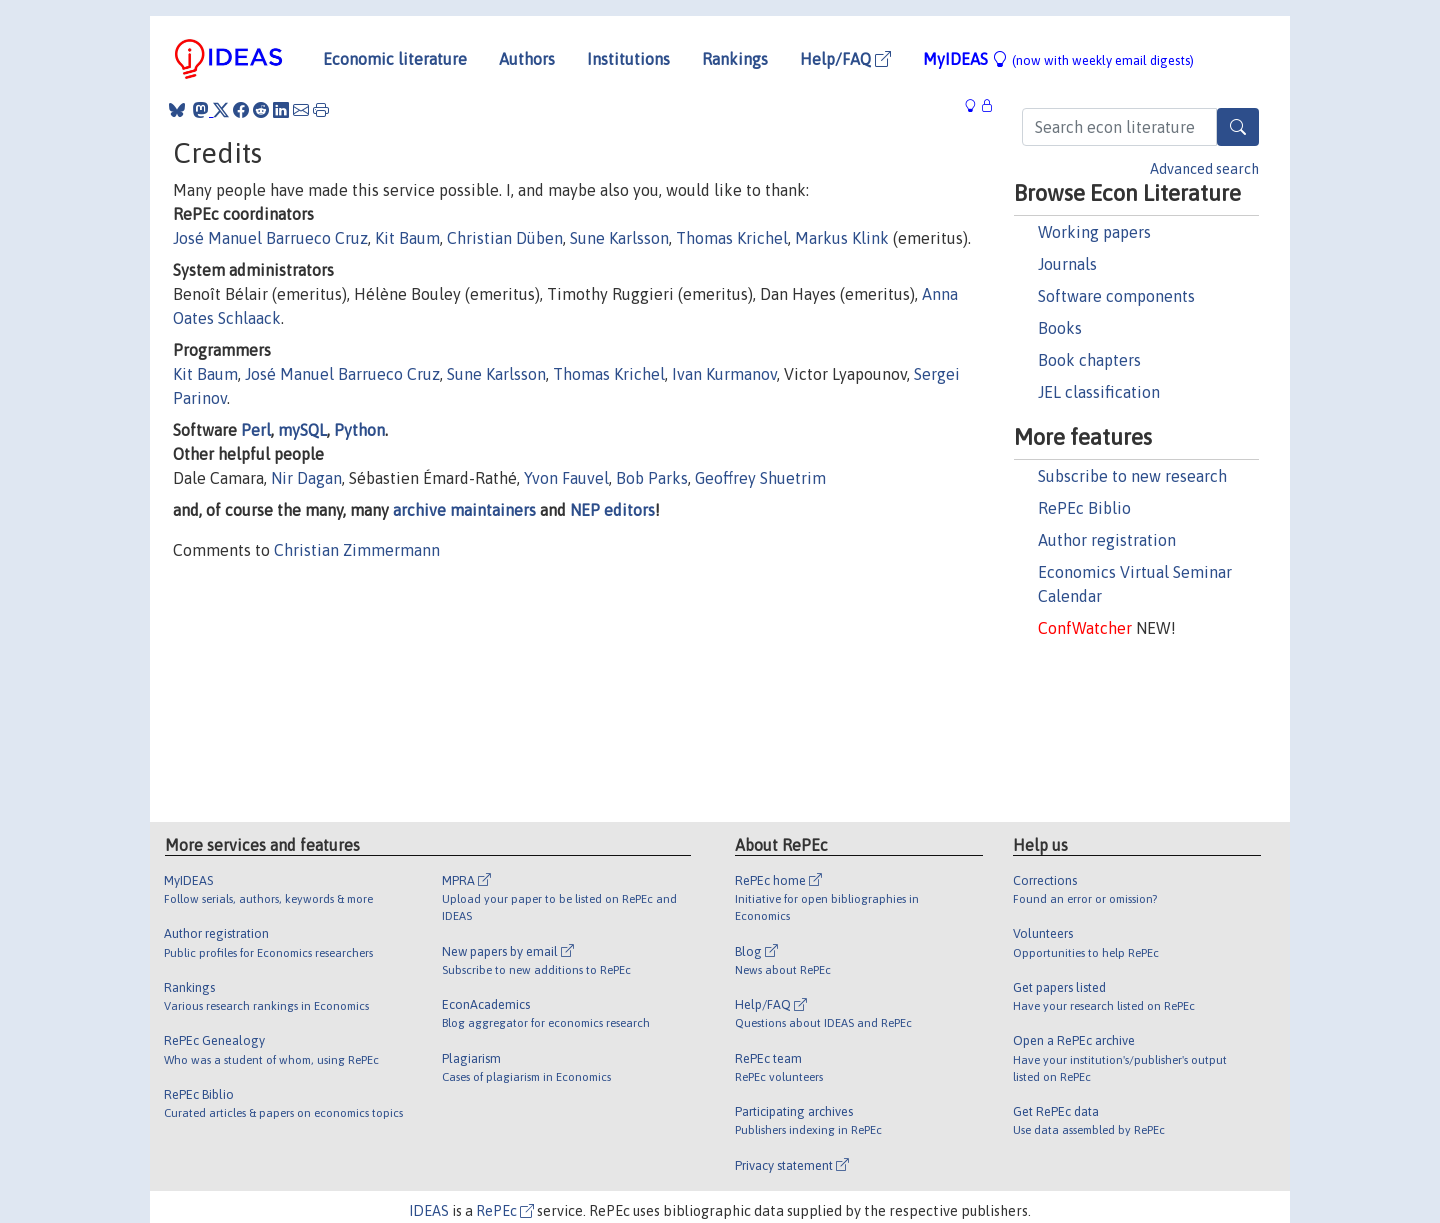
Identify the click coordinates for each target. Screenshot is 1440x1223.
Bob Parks (652, 478)
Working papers (1094, 232)
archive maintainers (464, 510)
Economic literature (395, 59)
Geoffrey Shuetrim (760, 478)
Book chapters (1089, 360)
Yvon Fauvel (566, 478)
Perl (256, 430)
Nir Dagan (306, 478)
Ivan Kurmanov (724, 374)
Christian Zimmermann (357, 550)
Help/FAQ (845, 59)
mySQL (302, 430)
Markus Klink (842, 238)
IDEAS (429, 1211)
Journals (1067, 264)
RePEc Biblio (1084, 508)
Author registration (1107, 540)
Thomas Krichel (732, 238)
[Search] (1238, 127)
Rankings (735, 59)
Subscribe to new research (1132, 476)
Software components (1116, 296)
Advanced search (1204, 169)
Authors (527, 59)
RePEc (505, 1211)
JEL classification (1099, 392)
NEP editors (612, 510)
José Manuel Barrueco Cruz (270, 238)
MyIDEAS (1058, 59)
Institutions (628, 59)
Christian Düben (505, 238)
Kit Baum (407, 238)
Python (359, 430)
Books (1060, 328)
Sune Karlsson (619, 238)
